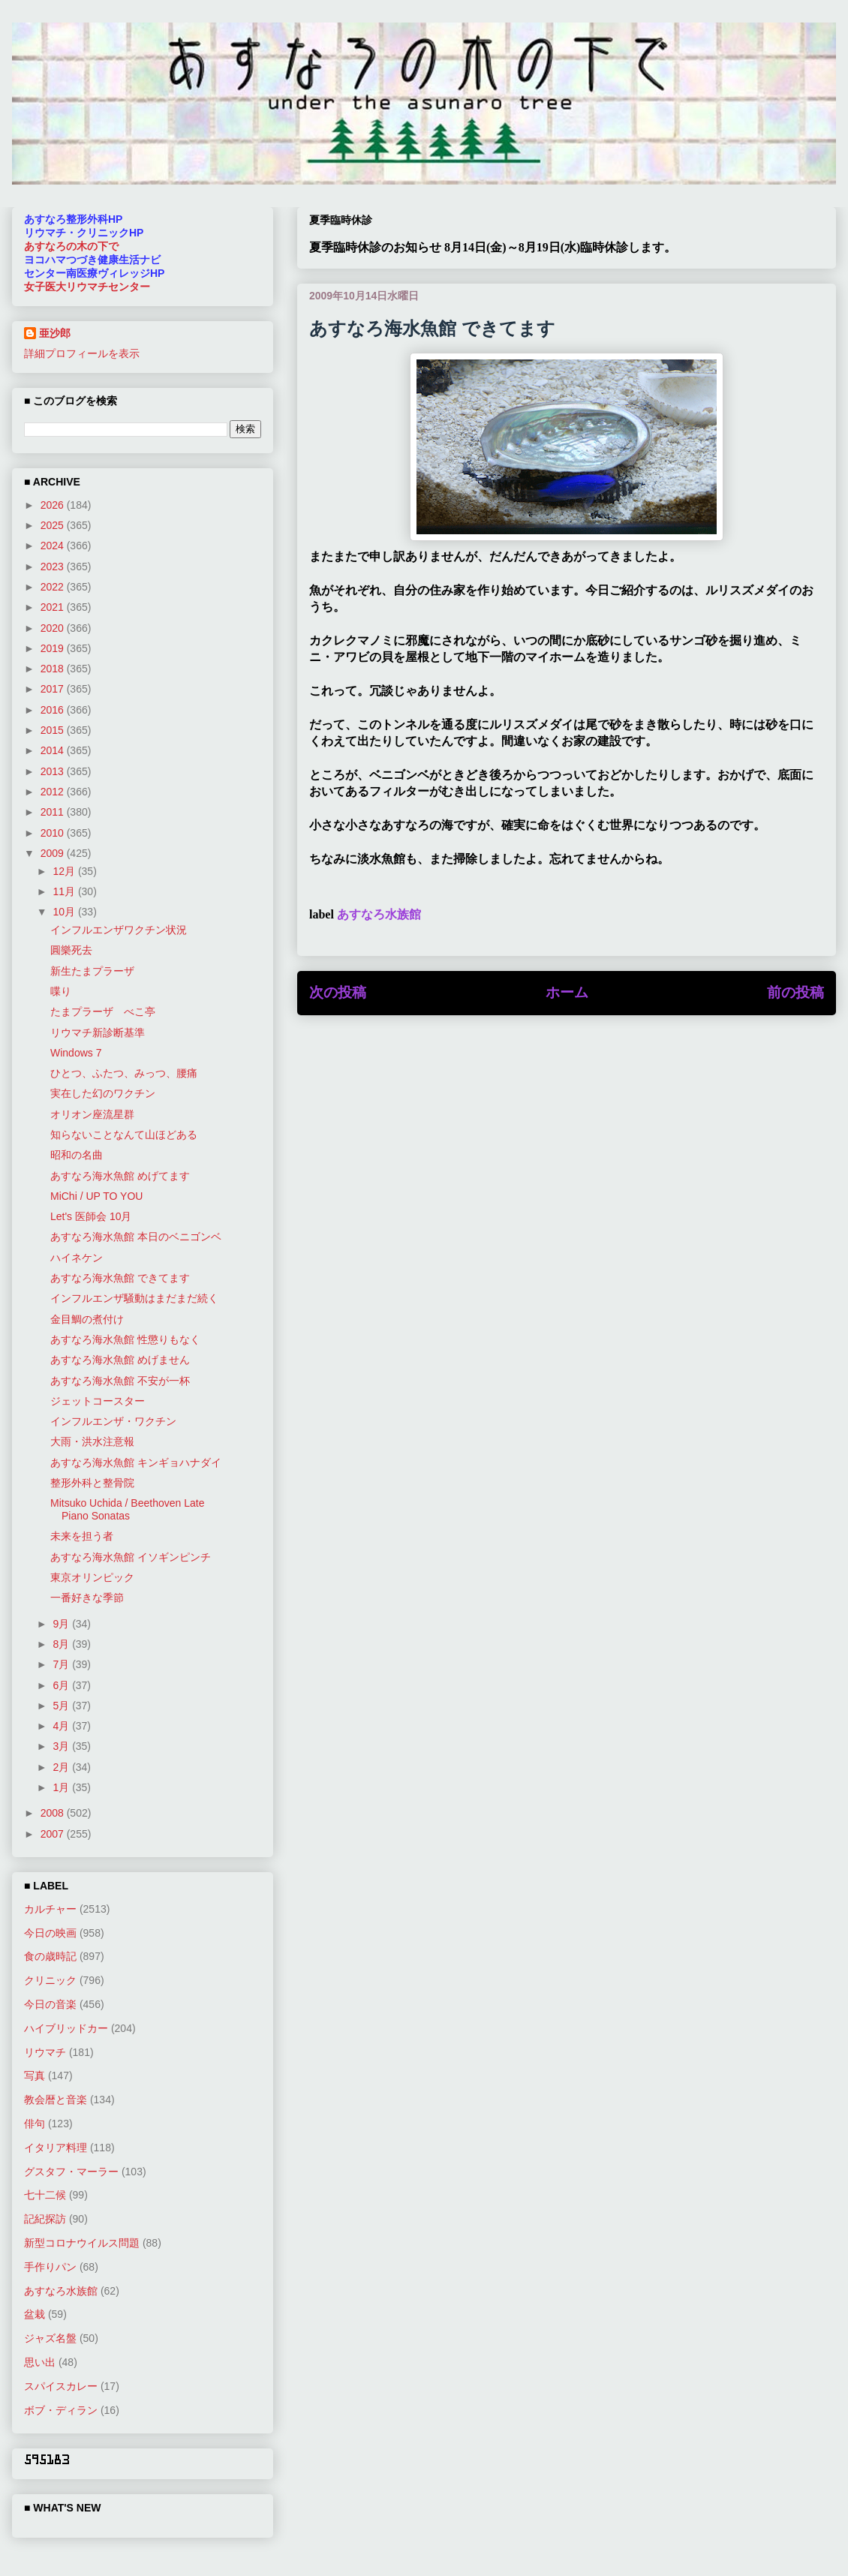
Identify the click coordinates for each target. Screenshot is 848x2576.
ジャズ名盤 (50, 2338)
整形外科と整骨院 (92, 1483)
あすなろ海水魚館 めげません (120, 1360)
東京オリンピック (92, 1577)
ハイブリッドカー (66, 2028)
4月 (62, 1726)
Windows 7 (75, 1053)
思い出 (40, 2362)
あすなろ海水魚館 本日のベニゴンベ (135, 1237)
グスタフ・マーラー (71, 2172)
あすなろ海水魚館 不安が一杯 (120, 1381)
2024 (54, 546)
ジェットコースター (97, 1401)
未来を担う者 (81, 1536)
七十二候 (45, 2195)
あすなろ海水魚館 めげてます (120, 1176)
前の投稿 (795, 992)
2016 (54, 710)
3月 (62, 1746)
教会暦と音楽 (55, 2100)
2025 (54, 525)
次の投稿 (337, 992)
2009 (54, 853)
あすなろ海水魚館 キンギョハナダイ (135, 1462)
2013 (54, 771)
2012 (54, 792)
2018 (54, 669)
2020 (54, 628)
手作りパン (50, 2267)
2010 (54, 833)
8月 (62, 1644)
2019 (54, 648)
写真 (34, 2076)
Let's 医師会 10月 (91, 1216)
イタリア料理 (55, 2148)
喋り (60, 991)
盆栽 (34, 2314)
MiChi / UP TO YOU (96, 1196)
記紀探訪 (45, 2219)
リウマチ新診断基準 (97, 1032)
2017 (54, 689)
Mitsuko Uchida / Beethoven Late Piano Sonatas (127, 1509)
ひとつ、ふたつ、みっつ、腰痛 (123, 1073)
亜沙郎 (55, 333)
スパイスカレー (61, 2386)
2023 (54, 567)
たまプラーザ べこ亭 (102, 1011)
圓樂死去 (71, 950)
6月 (62, 1685)
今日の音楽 (50, 2004)
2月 (62, 1767)
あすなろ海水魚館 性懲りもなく (125, 1339)
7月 (62, 1664)
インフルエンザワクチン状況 (118, 930)
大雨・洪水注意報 (92, 1441)
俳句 (34, 2124)
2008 (54, 1813)
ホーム (567, 992)
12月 (65, 871)
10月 (65, 912)
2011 (54, 812)
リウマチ (45, 2052)
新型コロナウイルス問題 (82, 2243)
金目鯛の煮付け (87, 1319)
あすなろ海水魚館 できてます (120, 1278)
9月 (62, 1624)
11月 (65, 891)
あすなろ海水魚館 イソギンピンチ (130, 1557)
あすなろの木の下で (71, 246)
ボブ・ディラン (61, 2410)
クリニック (50, 1980)
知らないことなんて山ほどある (123, 1135)
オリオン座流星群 (92, 1114)
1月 (62, 1787)
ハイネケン (76, 1258)
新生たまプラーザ (92, 971)
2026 (54, 505)
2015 (54, 730)
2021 (54, 607)
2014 (54, 750)
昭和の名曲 (76, 1155)
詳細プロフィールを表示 (82, 353)
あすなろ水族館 (379, 914)
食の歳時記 (50, 1956)
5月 (62, 1706)
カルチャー (50, 1909)
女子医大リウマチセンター (87, 287)
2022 (54, 587)
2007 (54, 1834)
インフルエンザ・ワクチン (113, 1421)
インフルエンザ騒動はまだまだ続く (134, 1298)
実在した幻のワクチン (102, 1093)
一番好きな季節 (87, 1598)
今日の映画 (50, 1933)
